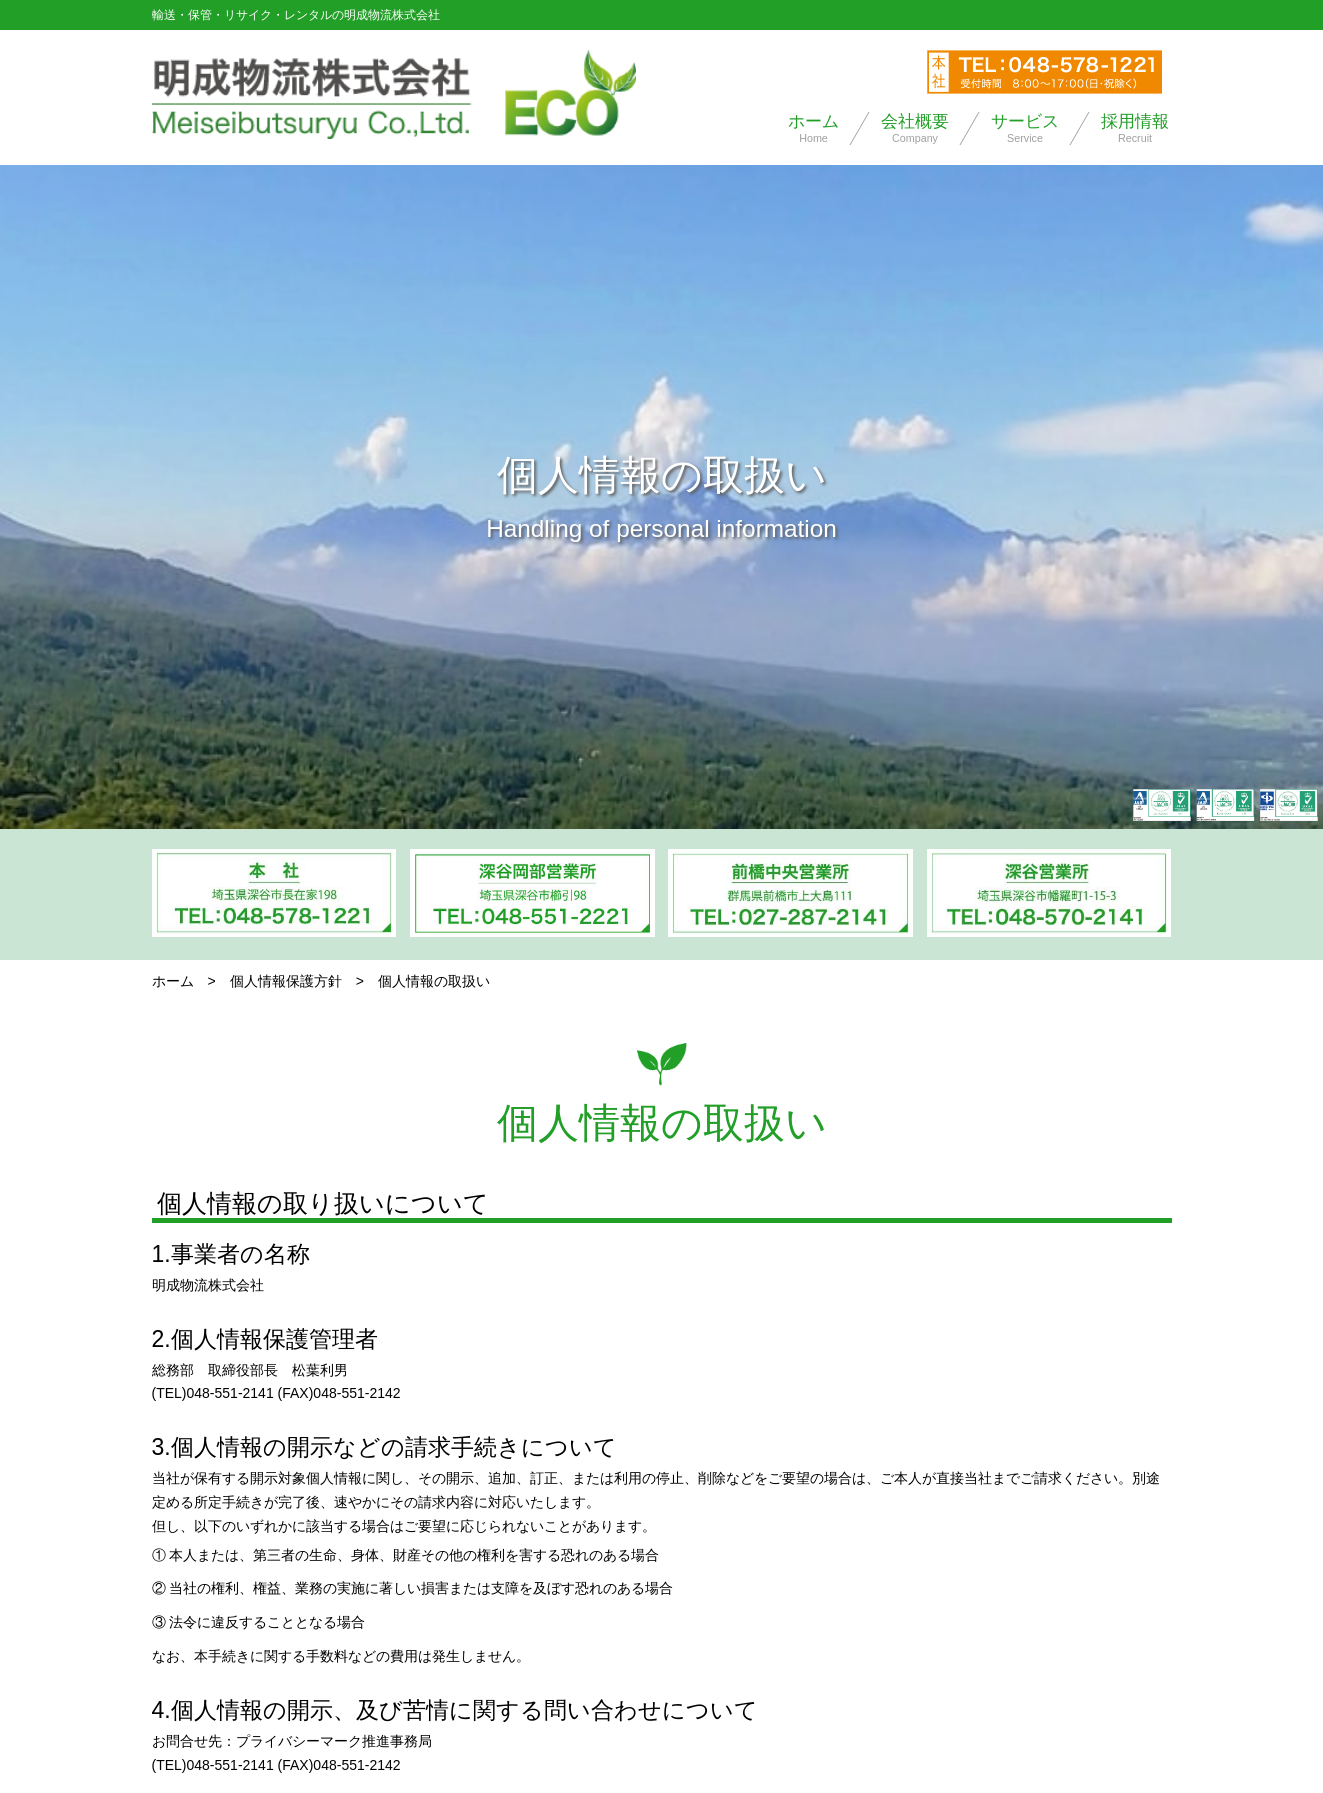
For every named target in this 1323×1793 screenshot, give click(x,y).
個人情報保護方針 (286, 981)
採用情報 (1135, 128)
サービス (1025, 128)
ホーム (813, 128)
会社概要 (915, 128)
